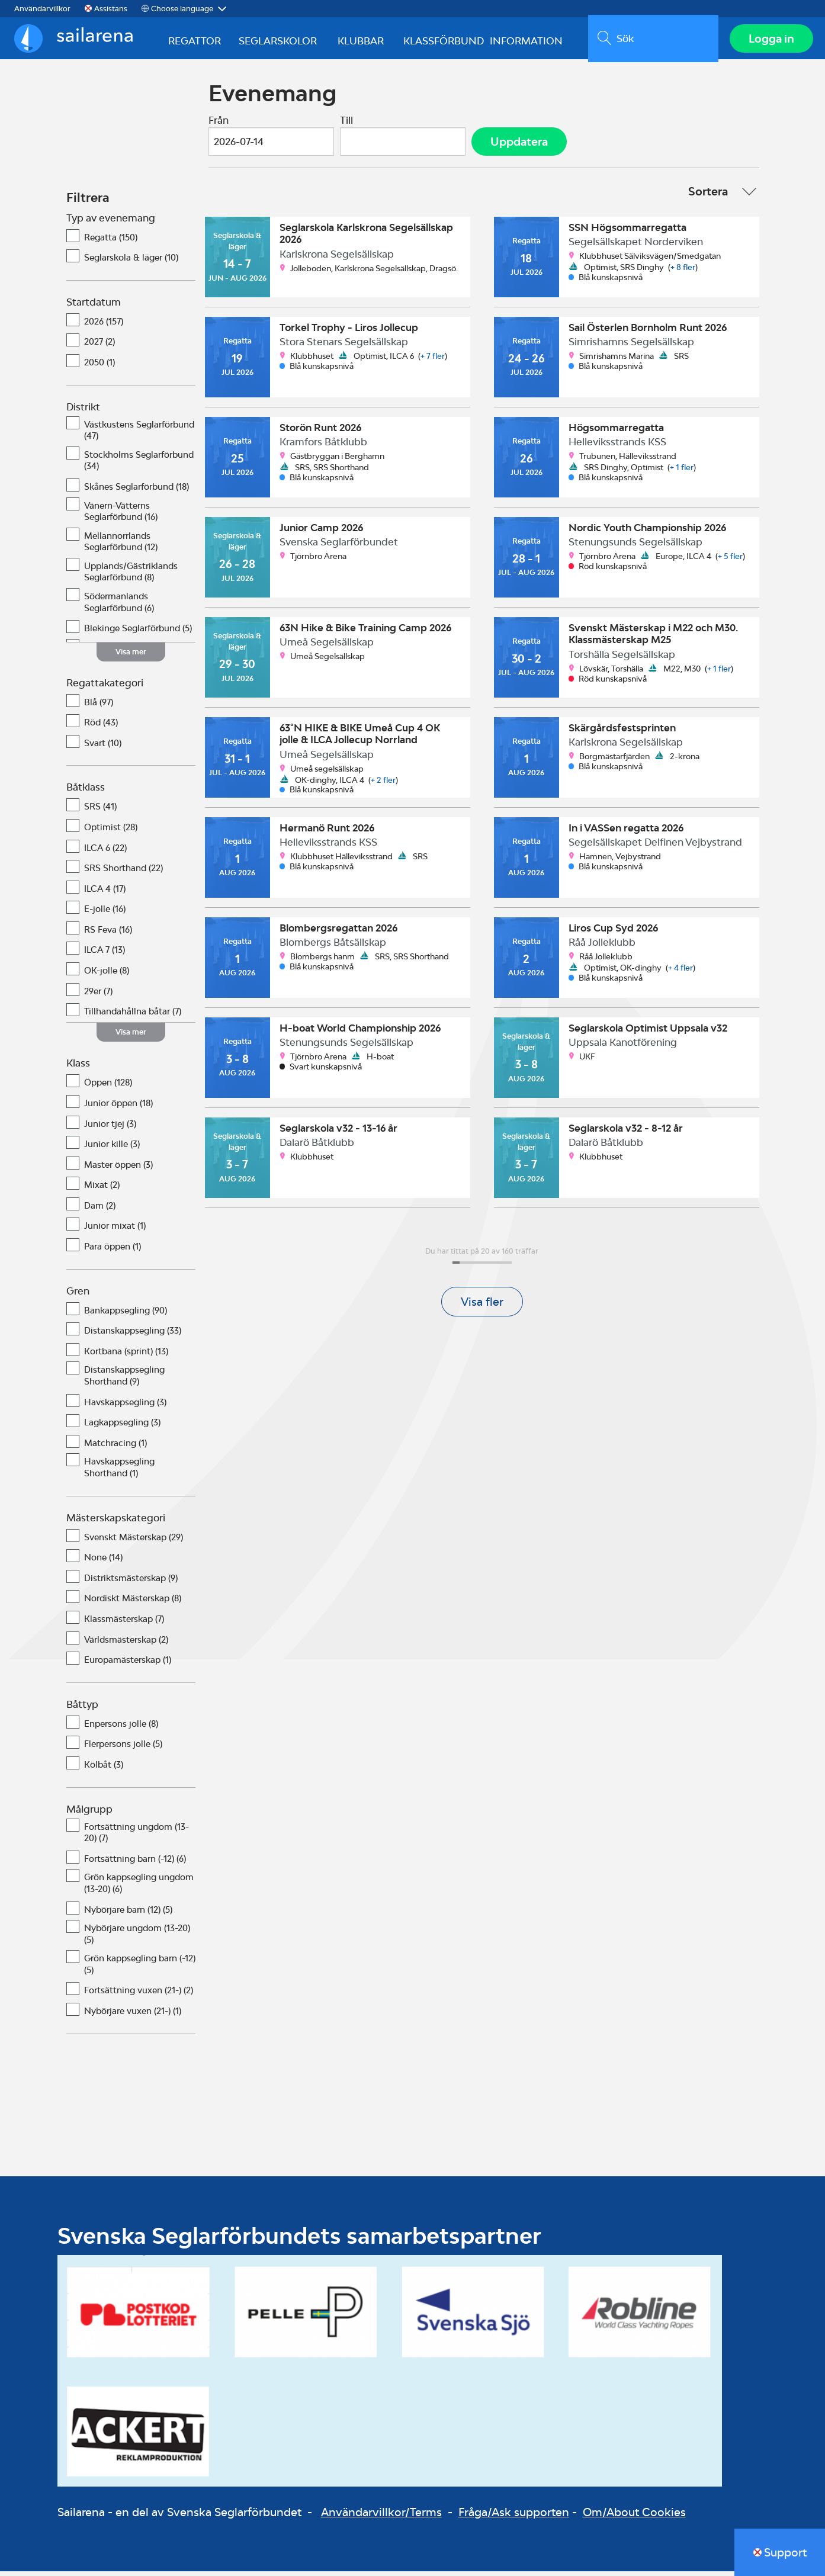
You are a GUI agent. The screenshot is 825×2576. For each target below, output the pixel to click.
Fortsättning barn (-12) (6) (135, 1864)
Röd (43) (101, 727)
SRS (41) (100, 812)
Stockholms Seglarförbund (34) (139, 466)
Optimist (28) (110, 832)
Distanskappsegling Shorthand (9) (124, 1381)
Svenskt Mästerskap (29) (133, 1542)
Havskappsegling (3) (125, 1407)
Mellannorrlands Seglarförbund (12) (121, 547)
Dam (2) (99, 1211)
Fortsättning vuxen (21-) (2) (138, 1995)
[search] (650, 41)
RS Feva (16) (108, 935)
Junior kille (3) (112, 1149)
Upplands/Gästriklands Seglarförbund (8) (131, 577)
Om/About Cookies (634, 2517)
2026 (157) (103, 327)
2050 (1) (99, 367)
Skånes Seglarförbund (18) (136, 492)
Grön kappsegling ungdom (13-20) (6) (139, 1888)
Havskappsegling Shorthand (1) (119, 1472)
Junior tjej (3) (110, 1128)
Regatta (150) (110, 242)
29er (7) (98, 996)
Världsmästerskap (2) (126, 1644)
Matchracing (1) (115, 1448)
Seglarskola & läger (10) (131, 263)
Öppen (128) (108, 1088)
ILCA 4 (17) (105, 894)
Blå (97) (98, 707)
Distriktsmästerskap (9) (131, 1583)
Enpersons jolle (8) (121, 1729)
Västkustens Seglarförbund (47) (139, 435)
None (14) (103, 1562)
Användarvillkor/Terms (381, 2517)
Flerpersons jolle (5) (123, 1749)
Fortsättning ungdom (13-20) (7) (136, 1837)
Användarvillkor (42, 8)
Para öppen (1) (112, 1252)
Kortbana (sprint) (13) (126, 1356)
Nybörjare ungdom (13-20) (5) (137, 1939)
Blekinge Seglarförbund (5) (138, 633)
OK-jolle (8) (106, 976)
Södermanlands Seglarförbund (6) (119, 607)
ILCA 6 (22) (105, 852)
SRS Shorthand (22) (123, 873)
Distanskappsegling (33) (132, 1336)
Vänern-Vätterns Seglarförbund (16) (121, 516)
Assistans (110, 8)
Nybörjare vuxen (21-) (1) (132, 2016)
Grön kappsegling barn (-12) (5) (139, 1969)
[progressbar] (482, 1267)
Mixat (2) (102, 1190)
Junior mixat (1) (115, 1231)
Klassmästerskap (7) (124, 1624)
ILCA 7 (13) (104, 955)
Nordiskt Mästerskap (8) (132, 1603)
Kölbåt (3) (103, 1770)
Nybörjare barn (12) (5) (128, 1914)
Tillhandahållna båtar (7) (132, 1016)
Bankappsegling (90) (125, 1315)
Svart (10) (102, 748)
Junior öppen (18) (118, 1108)
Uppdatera (519, 146)
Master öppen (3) (118, 1170)
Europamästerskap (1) (127, 1665)
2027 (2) (99, 347)
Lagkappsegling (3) (122, 1427)
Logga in (769, 40)
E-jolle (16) (105, 914)
